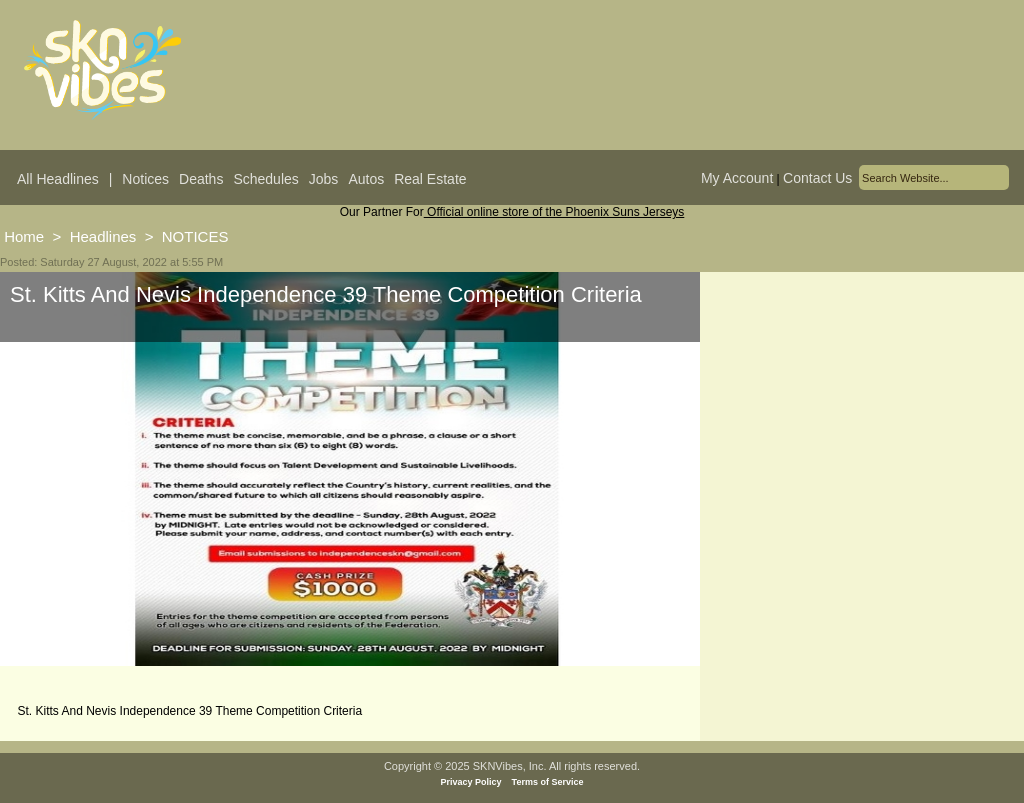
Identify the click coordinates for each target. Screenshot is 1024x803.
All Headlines (58, 179)
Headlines (103, 236)
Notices (145, 179)
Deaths (201, 179)
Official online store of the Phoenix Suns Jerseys (554, 212)
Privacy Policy (471, 782)
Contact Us (817, 178)
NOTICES (195, 236)
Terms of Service (548, 782)
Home (24, 236)
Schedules (265, 179)
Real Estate (430, 179)
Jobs (324, 179)
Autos (366, 179)
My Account (737, 178)
